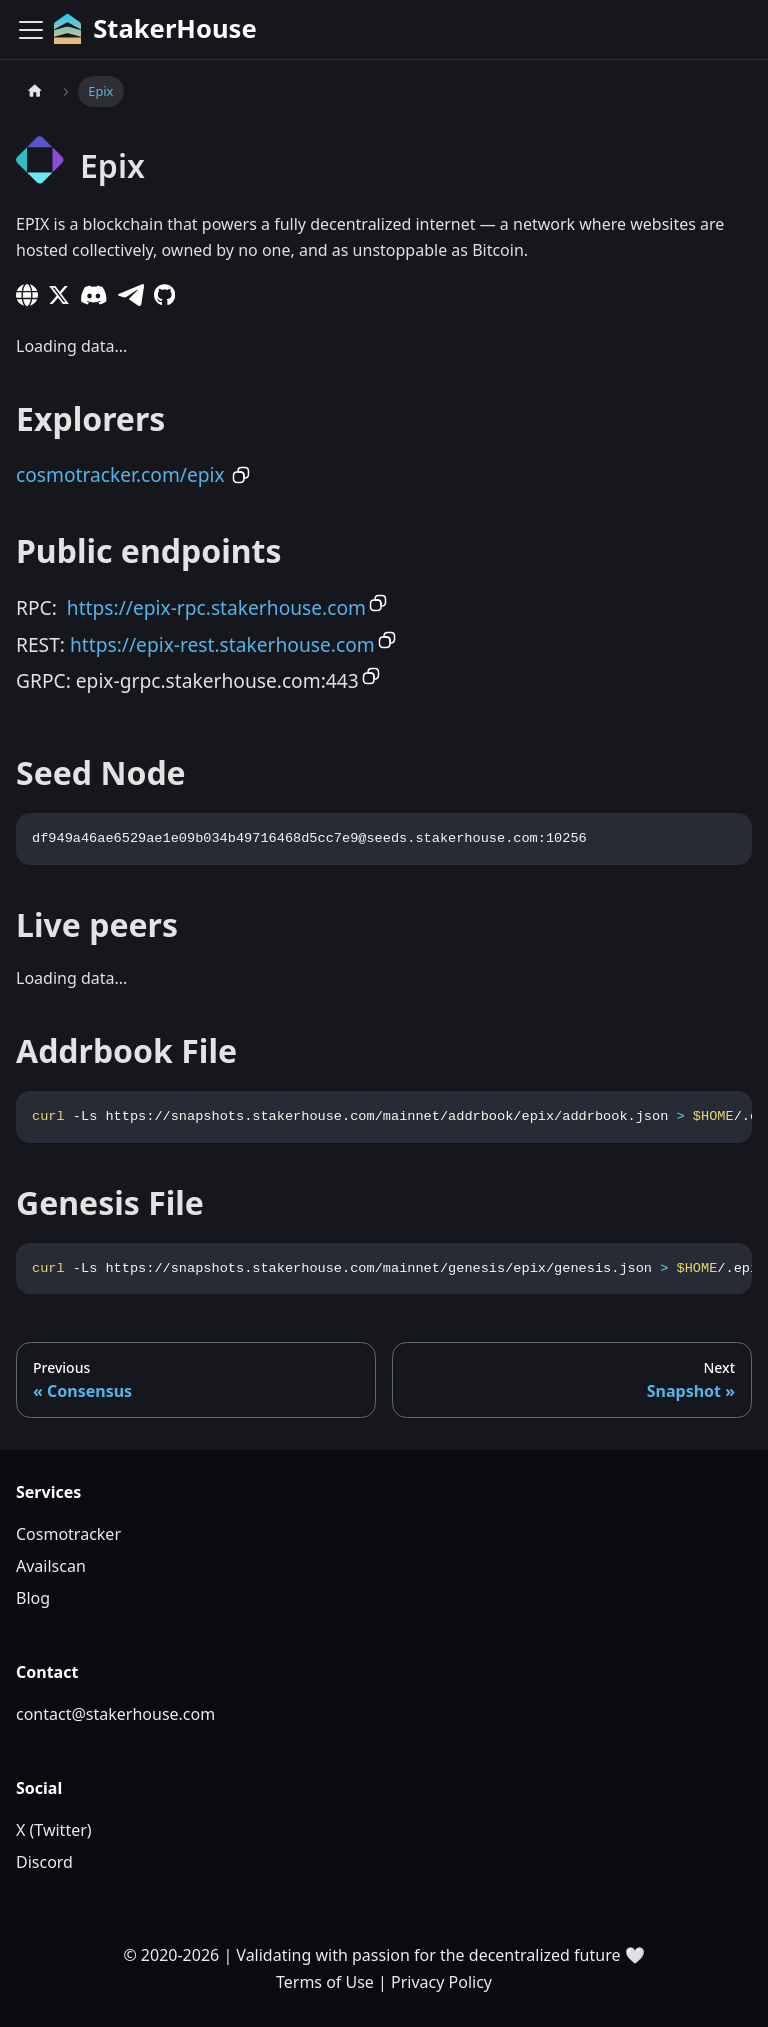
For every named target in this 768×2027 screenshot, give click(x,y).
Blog (33, 1598)
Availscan (51, 1566)
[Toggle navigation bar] (31, 30)
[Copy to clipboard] (241, 475)
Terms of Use (325, 1982)
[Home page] (35, 91)
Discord (44, 1862)
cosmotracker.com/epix (120, 474)
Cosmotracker (68, 1534)
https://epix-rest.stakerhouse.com (222, 644)
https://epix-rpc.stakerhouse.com (216, 607)
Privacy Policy (441, 1982)
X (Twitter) (54, 1830)
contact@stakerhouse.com (115, 1714)
